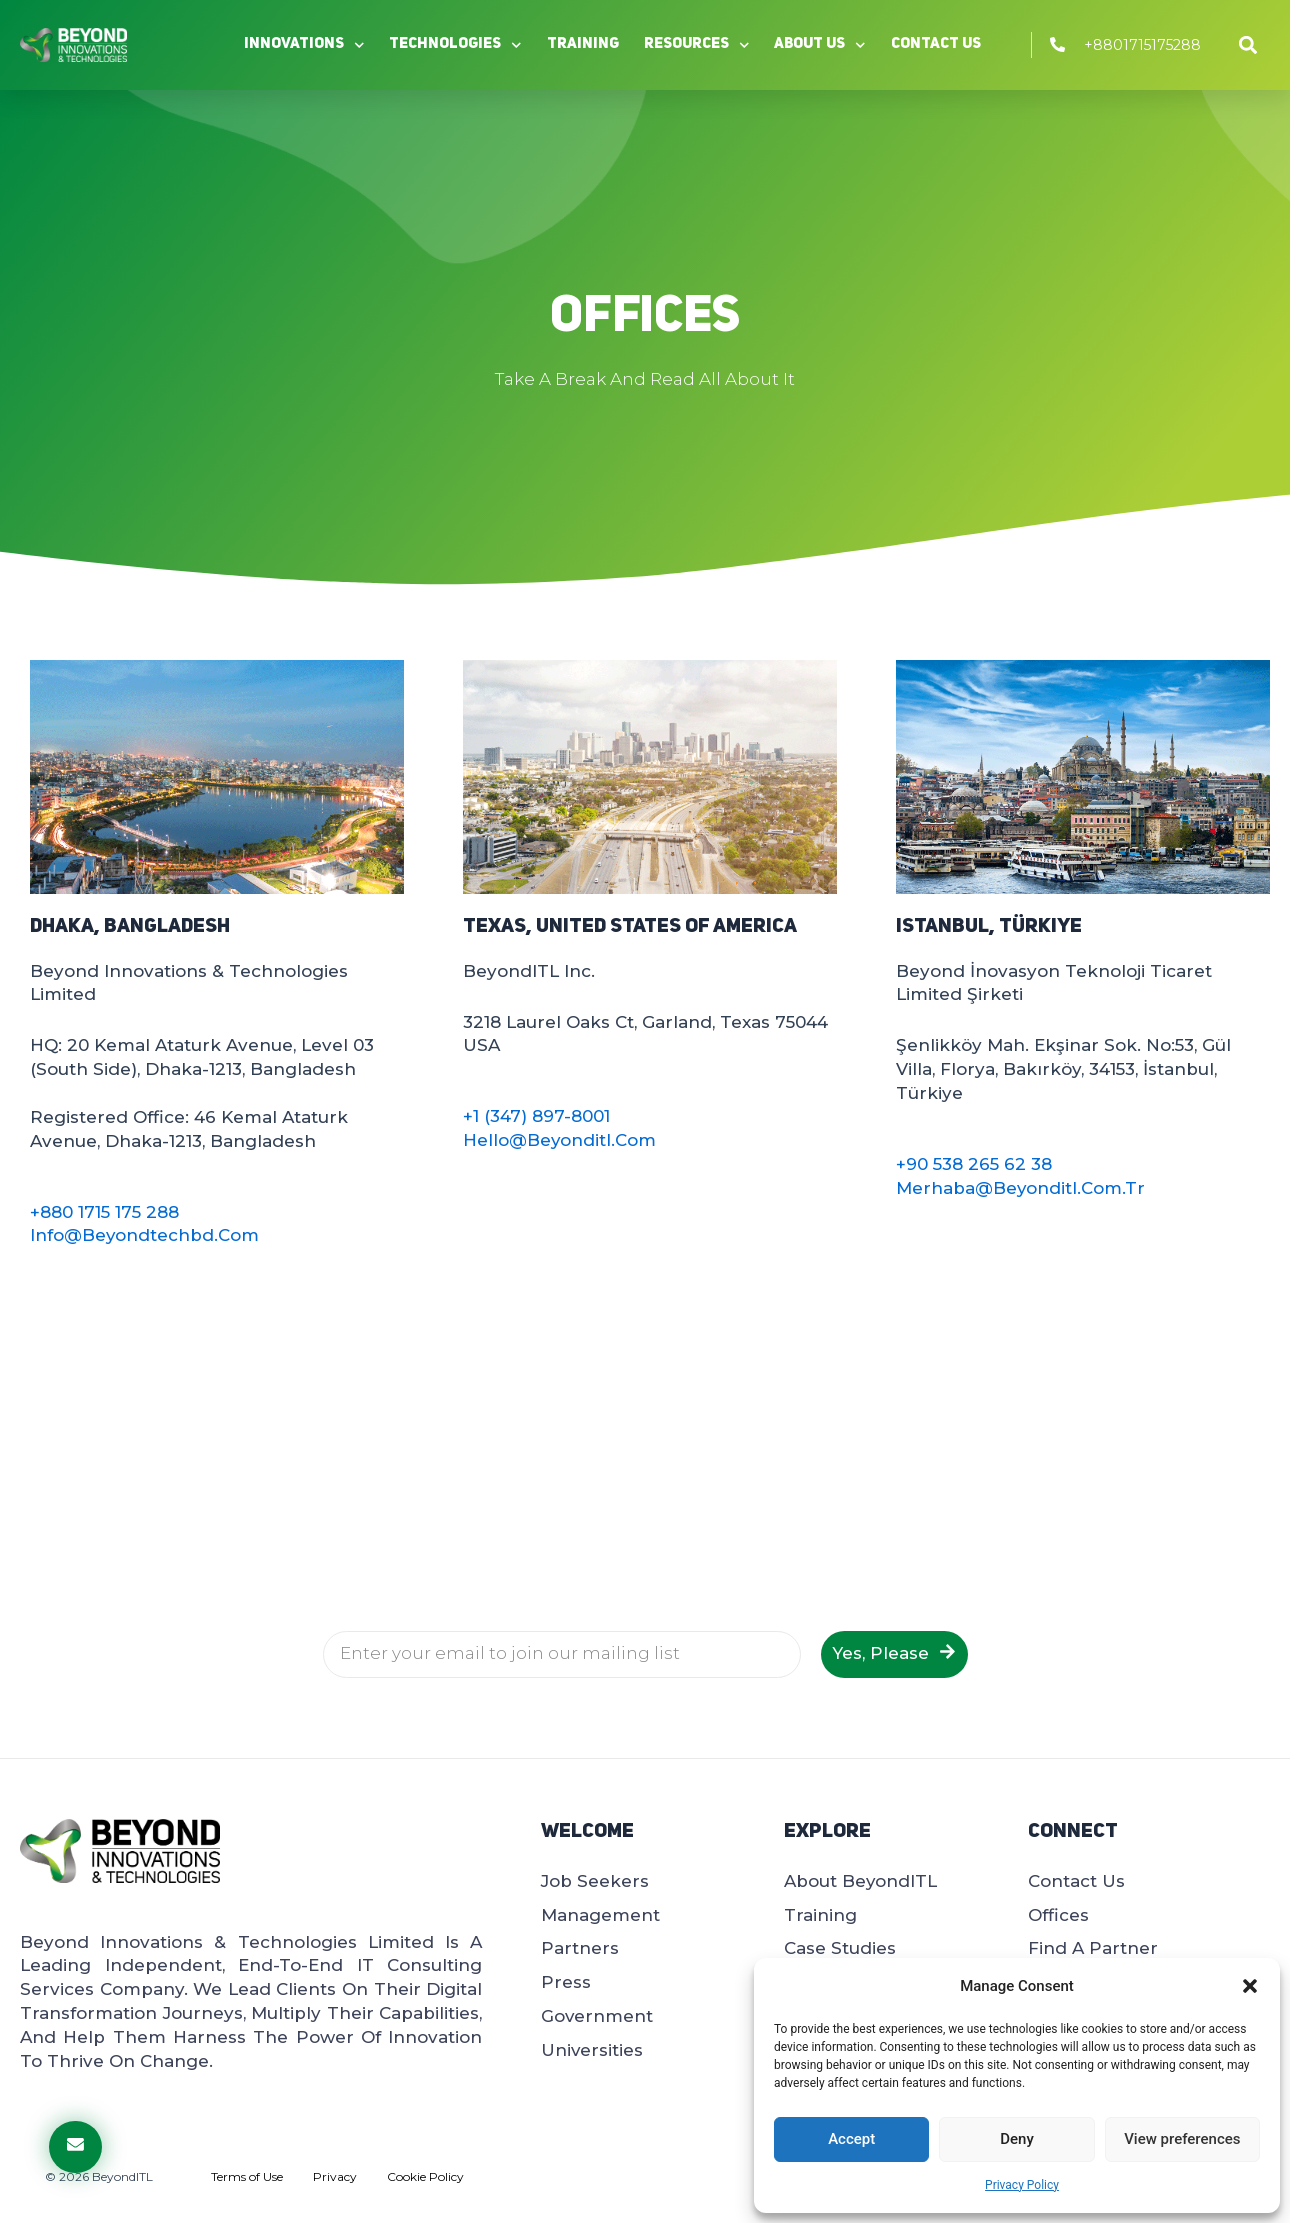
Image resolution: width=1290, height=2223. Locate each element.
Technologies (455, 45)
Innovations (304, 45)
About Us (820, 45)
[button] (1250, 1986)
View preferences (1182, 2139)
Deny (1017, 2139)
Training (583, 44)
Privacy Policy (1022, 2185)
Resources (697, 45)
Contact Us (936, 44)
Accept (851, 2139)
